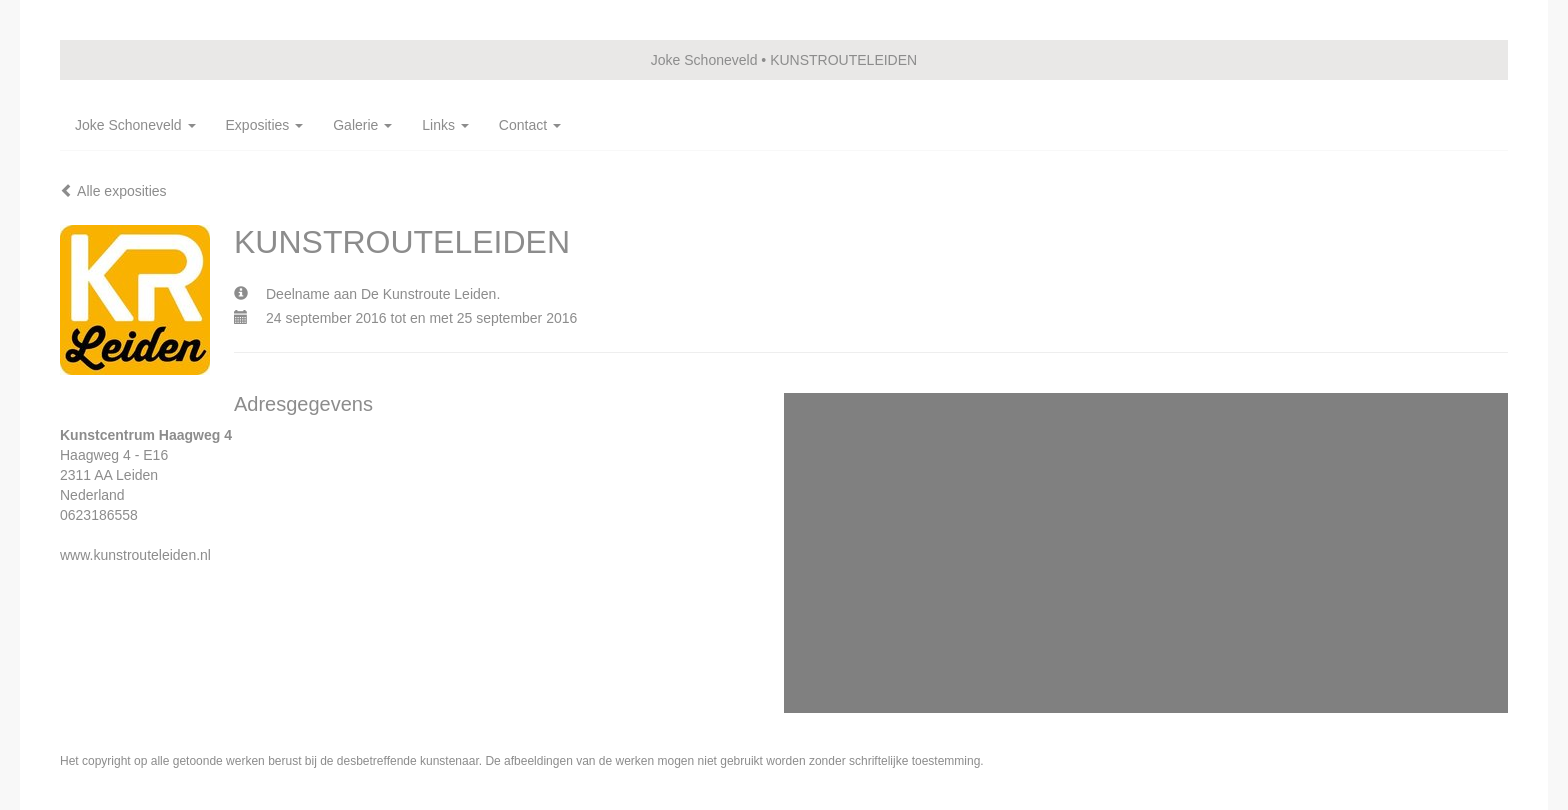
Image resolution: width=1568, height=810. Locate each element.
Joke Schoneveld (704, 60)
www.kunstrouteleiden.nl (135, 555)
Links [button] (445, 125)
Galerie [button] (362, 125)
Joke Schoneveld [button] (135, 125)
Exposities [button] (265, 125)
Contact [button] (530, 125)
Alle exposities (113, 191)
